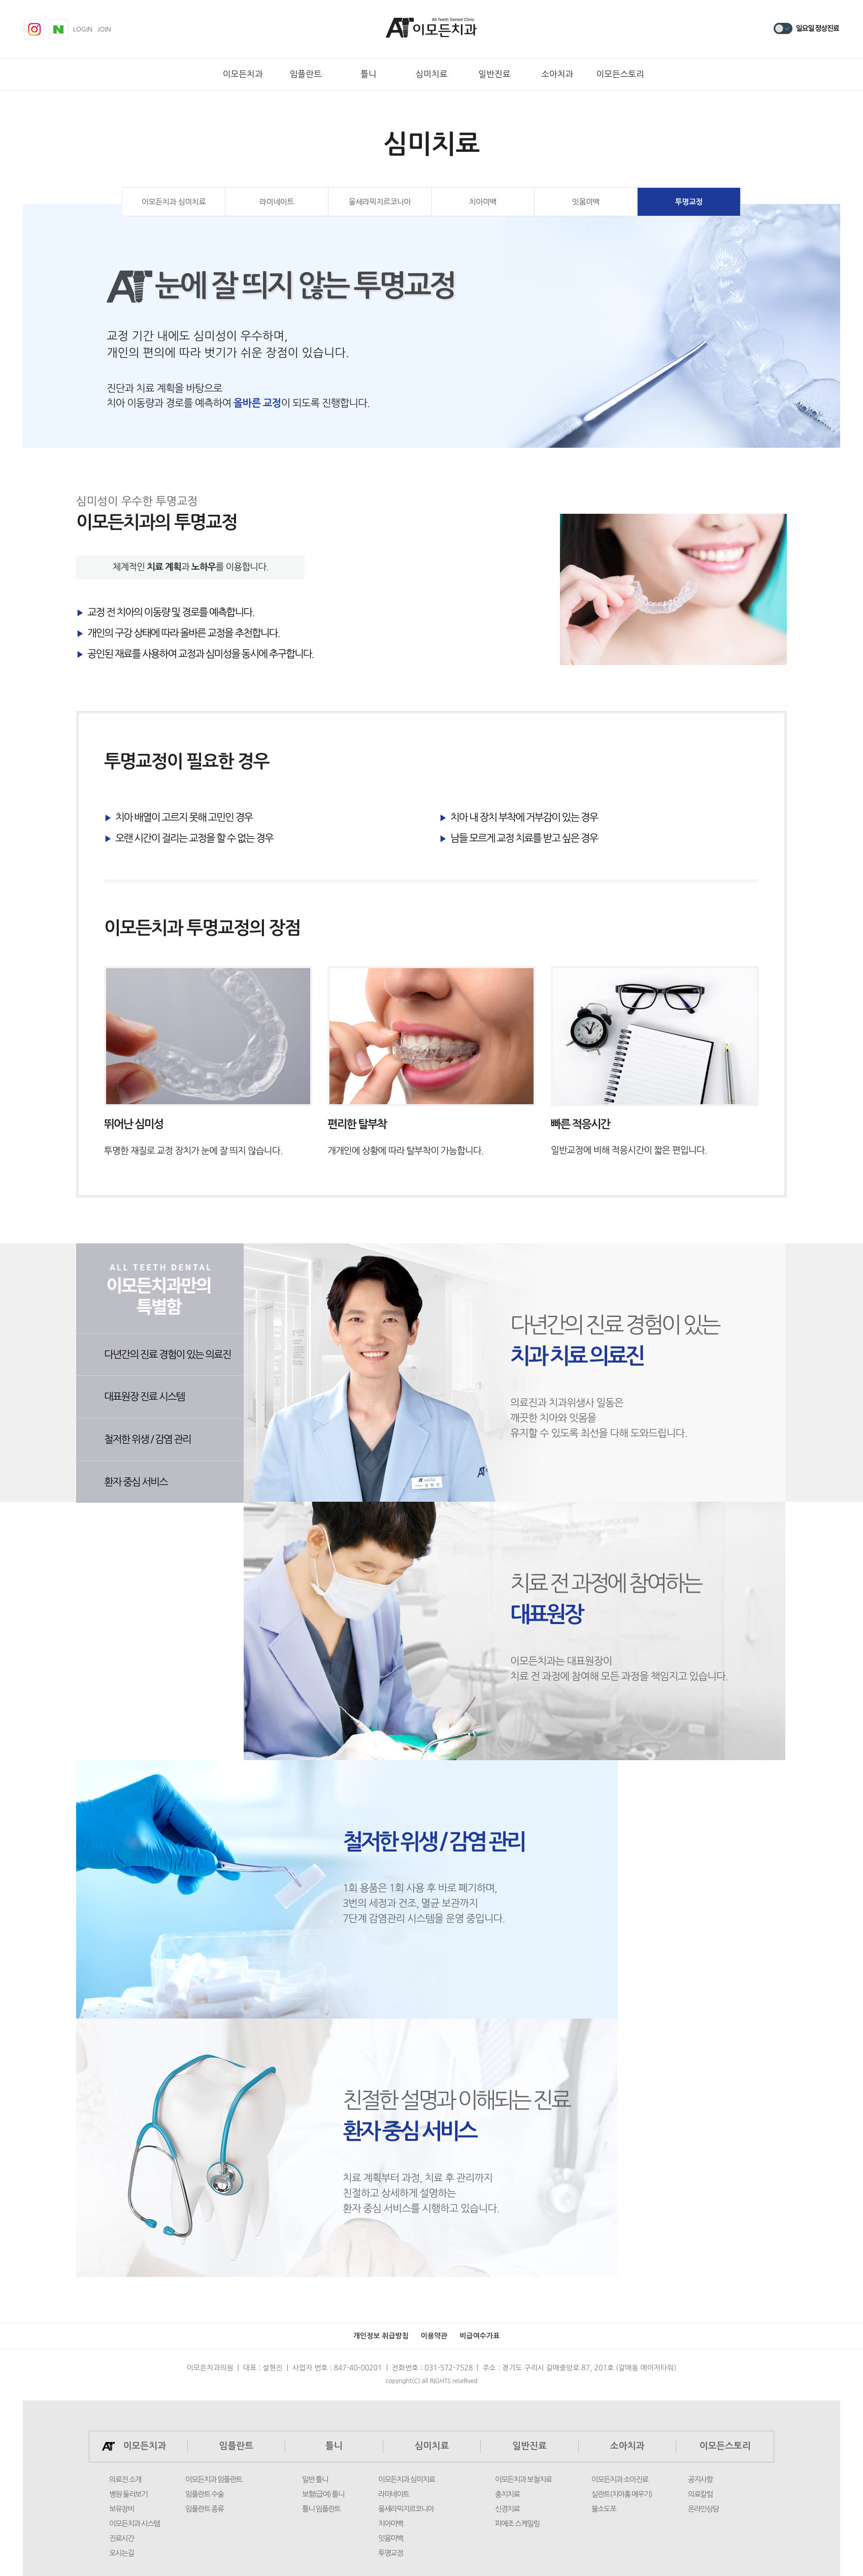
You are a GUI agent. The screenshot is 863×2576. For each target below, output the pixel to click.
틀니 (368, 74)
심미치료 (431, 74)
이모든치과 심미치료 (174, 202)
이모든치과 (243, 74)
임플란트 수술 (204, 2494)
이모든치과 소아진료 (619, 2479)
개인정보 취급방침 (381, 2335)
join (104, 29)
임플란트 (306, 74)
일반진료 (494, 74)
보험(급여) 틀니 (323, 2494)
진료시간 (121, 2538)
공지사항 (700, 2479)
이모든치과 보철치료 (523, 2479)
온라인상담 (703, 2509)
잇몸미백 (586, 202)
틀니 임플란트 (321, 2509)
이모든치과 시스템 (134, 2523)
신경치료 (507, 2509)
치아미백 (482, 202)
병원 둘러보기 (128, 2494)
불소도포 (603, 2509)
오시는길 (121, 2553)
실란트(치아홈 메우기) (621, 2494)
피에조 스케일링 (517, 2523)
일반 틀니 (315, 2479)
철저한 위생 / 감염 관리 (147, 1439)
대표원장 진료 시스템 (144, 1397)
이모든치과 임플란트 (213, 2479)
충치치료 (507, 2494)
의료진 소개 (125, 2479)
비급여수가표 (479, 2335)
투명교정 (689, 202)
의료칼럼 (700, 2494)
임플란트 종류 (204, 2509)
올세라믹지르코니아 (380, 202)
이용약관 (434, 2335)
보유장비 (121, 2509)
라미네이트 (276, 202)
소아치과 (557, 74)
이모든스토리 (620, 74)
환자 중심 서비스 (136, 1482)
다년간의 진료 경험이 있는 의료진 (167, 1354)
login (82, 29)
